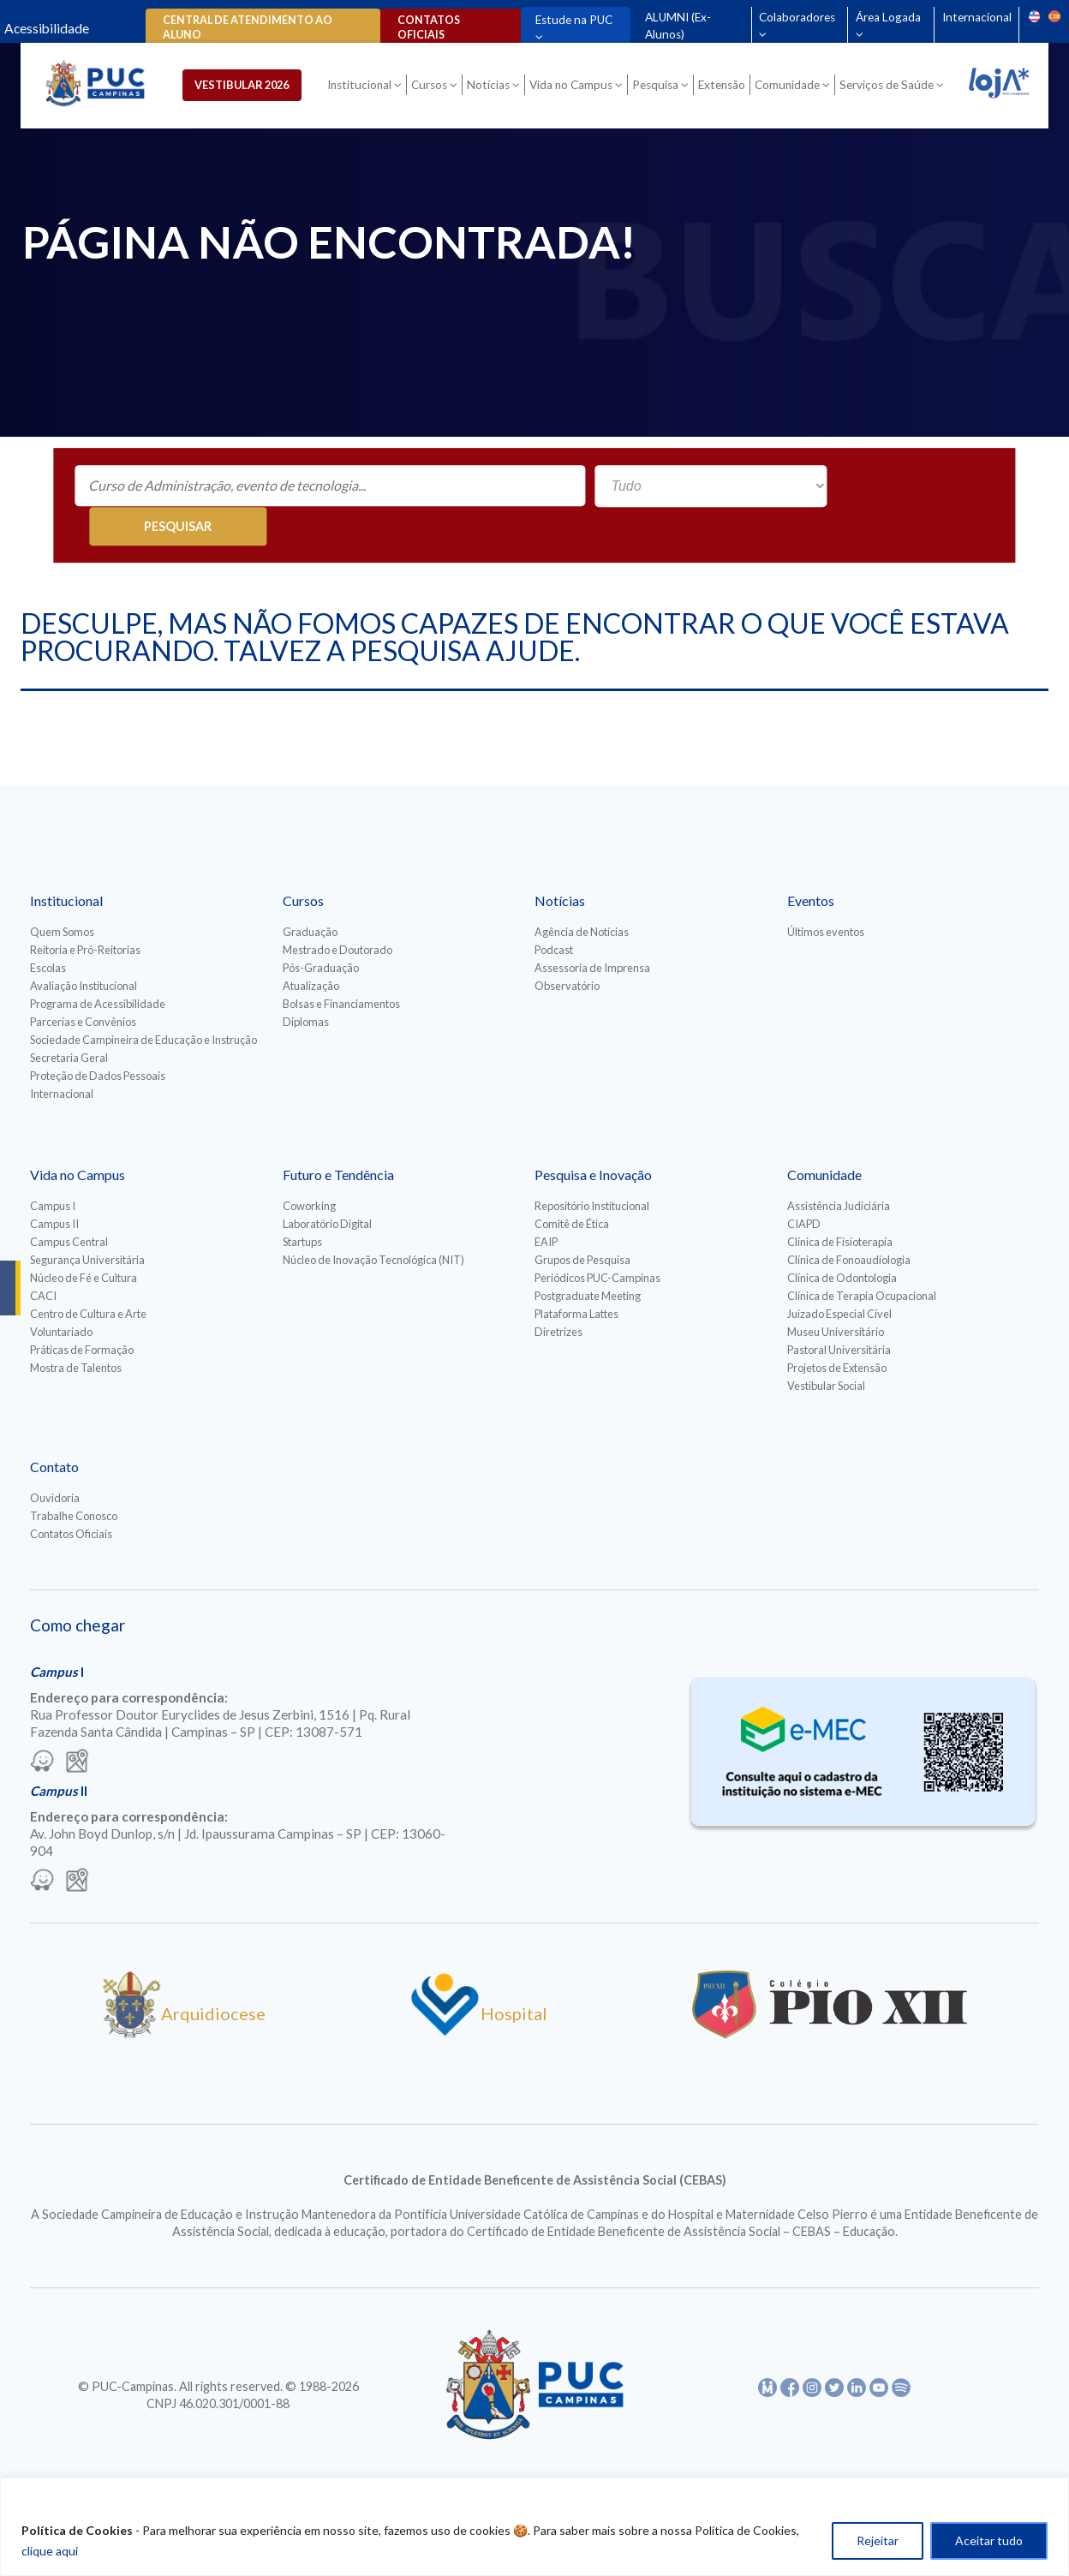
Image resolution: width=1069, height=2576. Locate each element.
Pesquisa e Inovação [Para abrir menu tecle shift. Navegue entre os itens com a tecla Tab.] (593, 1136)
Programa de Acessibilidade (97, 965)
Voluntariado (61, 1293)
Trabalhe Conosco (73, 1477)
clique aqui (49, 2550)
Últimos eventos (825, 893)
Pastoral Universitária (839, 1311)
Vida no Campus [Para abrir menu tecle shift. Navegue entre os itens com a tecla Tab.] (573, 87)
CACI (43, 1257)
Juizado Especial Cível (839, 1275)
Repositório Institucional (591, 1167)
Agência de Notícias (581, 893)
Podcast (553, 911)
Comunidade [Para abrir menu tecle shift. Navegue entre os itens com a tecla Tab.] (789, 87)
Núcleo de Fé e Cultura (83, 1239)
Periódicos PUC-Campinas (597, 1239)
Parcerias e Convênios (83, 983)
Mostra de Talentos (76, 1329)
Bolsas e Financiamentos (341, 965)
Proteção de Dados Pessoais (97, 1037)
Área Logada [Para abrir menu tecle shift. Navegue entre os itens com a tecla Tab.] (887, 17)
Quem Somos (62, 893)
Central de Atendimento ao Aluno (247, 27)
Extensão (724, 87)
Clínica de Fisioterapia (840, 1203)
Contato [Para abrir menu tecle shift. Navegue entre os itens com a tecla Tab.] (54, 1428)
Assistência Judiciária (838, 1167)
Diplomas (306, 983)
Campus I (52, 1167)
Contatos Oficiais (71, 1495)
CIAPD (804, 1185)
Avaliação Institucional (83, 947)
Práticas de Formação (82, 1311)
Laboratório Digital (327, 1185)
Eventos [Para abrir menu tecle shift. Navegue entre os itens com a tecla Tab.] (810, 862)
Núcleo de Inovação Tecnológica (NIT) (373, 1221)
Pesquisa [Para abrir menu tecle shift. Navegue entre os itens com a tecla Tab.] (658, 87)
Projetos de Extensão (837, 1329)
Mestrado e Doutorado (337, 911)
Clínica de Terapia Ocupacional (861, 1257)
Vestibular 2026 (253, 86)
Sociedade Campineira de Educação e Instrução (143, 1001)
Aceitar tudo (989, 2540)
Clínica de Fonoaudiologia (849, 1221)
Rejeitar (878, 2540)
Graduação (310, 893)
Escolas (48, 929)
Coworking (309, 1167)
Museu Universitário (835, 1293)
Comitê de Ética (571, 1185)
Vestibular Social (826, 1347)
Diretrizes (558, 1293)
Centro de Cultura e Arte (88, 1275)
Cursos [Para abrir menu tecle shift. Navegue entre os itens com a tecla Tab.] (432, 87)
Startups (302, 1203)
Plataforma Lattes (576, 1275)
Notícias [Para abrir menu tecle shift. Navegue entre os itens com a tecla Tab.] (490, 87)
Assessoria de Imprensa (592, 929)
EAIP (546, 1203)
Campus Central (69, 1203)
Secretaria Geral (69, 1019)
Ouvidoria (55, 1459)
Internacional (976, 17)
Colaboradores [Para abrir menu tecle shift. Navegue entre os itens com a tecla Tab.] (795, 17)
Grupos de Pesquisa (582, 1221)
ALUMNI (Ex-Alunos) (676, 25)
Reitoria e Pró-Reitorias (85, 911)
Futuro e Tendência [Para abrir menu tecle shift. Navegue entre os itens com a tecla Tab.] (338, 1136)
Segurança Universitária (87, 1221)
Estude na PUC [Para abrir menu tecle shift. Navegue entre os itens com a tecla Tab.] (570, 20)
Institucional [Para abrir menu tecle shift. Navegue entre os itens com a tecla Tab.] (362, 87)
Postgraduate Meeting (587, 1257)
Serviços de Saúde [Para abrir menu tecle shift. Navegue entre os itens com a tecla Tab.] (889, 87)
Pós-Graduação (321, 929)
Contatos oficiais (426, 27)
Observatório (567, 947)
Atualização (311, 947)
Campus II (54, 1185)
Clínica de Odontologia (842, 1239)
